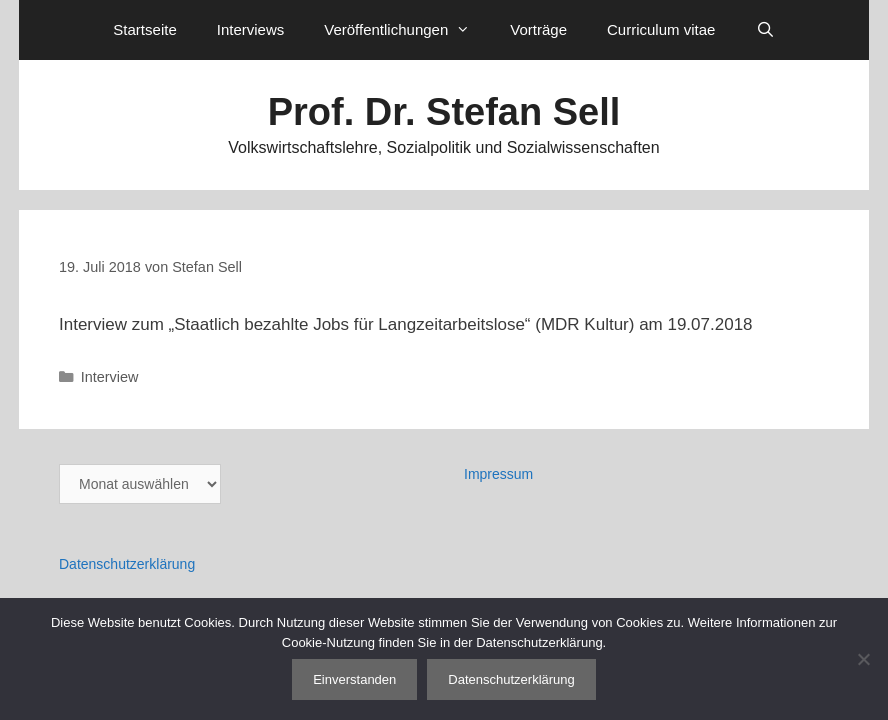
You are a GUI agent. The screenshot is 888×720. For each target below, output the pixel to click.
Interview (110, 377)
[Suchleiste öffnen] (764, 30)
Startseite (144, 29)
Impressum (498, 474)
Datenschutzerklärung (127, 564)
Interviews (251, 29)
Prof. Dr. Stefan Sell (444, 112)
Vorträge (538, 29)
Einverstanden (354, 679)
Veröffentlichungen (407, 30)
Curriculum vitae (661, 29)
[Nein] (863, 659)
